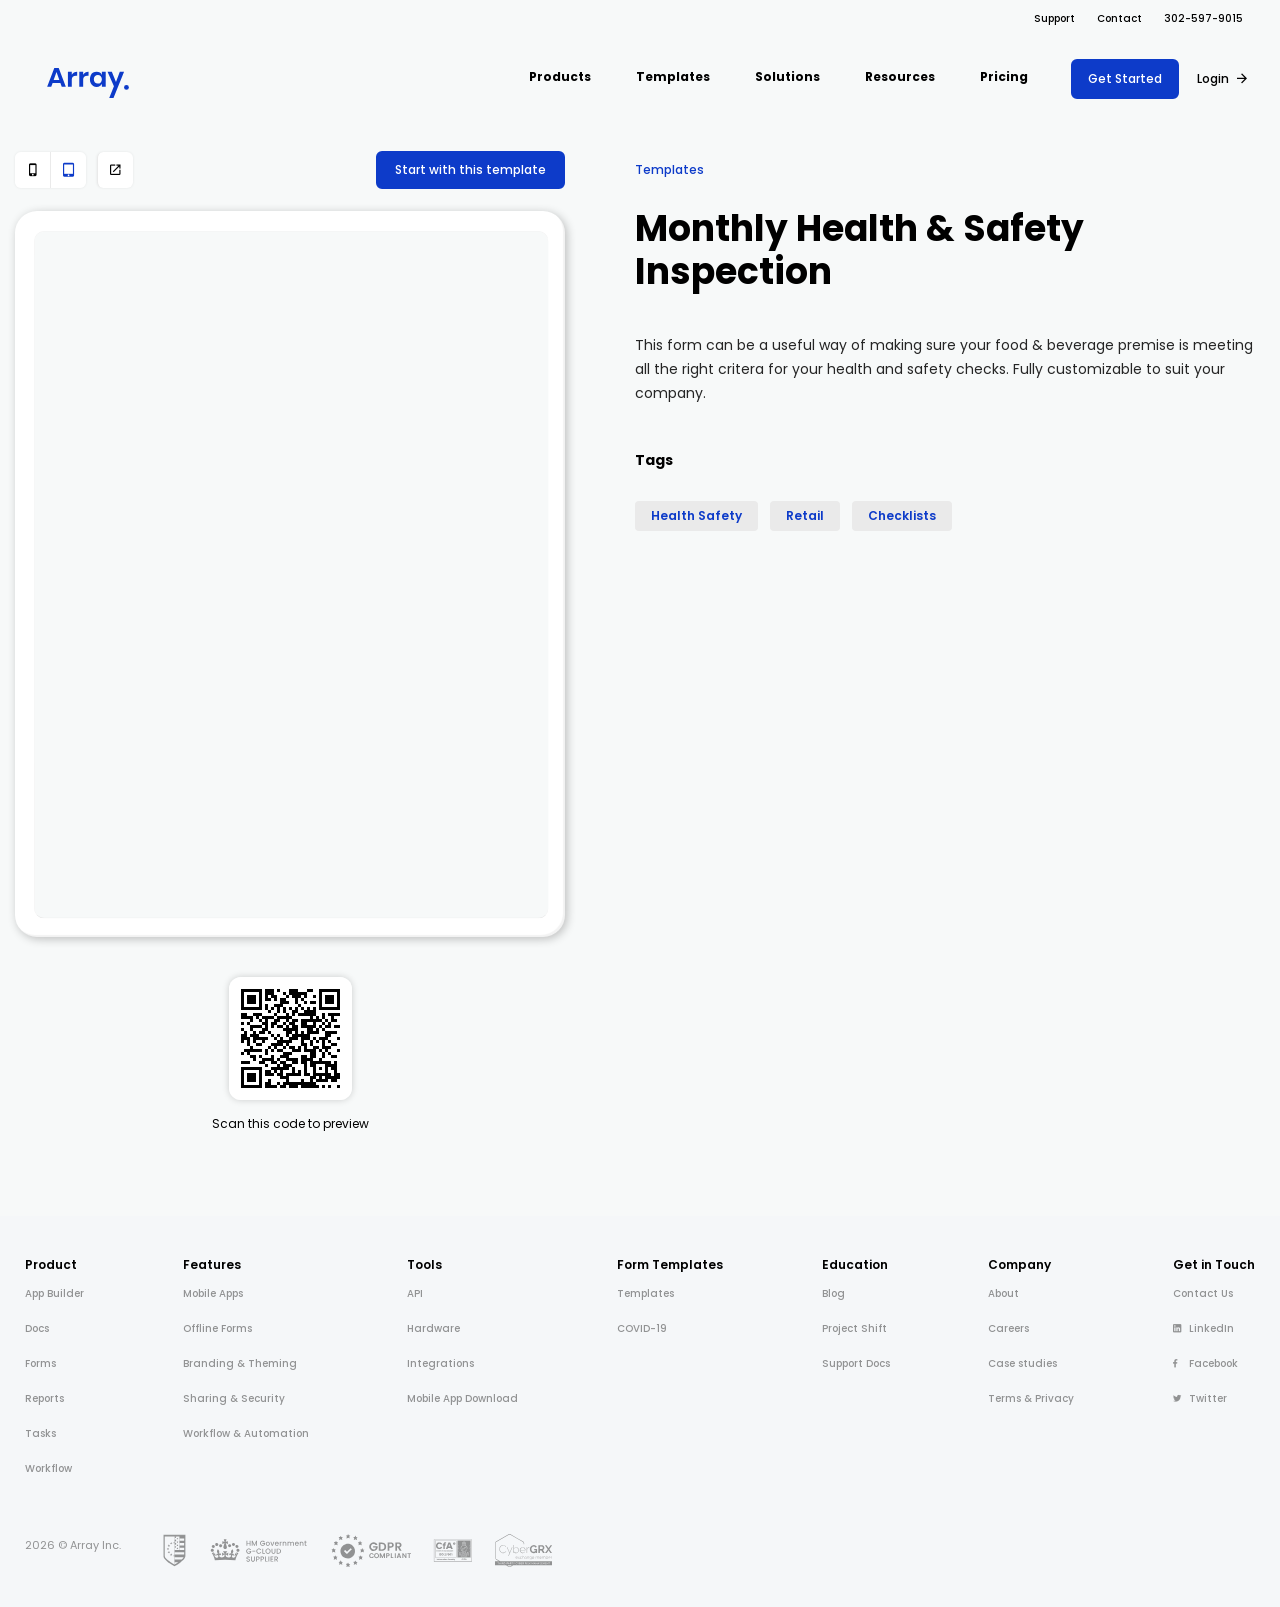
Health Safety (696, 515)
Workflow (48, 1468)
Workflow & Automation (246, 1433)
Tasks (40, 1433)
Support (1054, 18)
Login (1213, 78)
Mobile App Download (462, 1398)
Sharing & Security (234, 1398)
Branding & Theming (240, 1363)
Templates (669, 169)
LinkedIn (1203, 1328)
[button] (560, 78)
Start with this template (470, 169)
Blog (833, 1293)
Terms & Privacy (1031, 1398)
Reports (44, 1398)
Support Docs (856, 1363)
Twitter (1200, 1398)
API (415, 1293)
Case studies (1022, 1363)
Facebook (1205, 1363)
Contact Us (1203, 1293)
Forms (40, 1363)
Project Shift (854, 1328)
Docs (37, 1328)
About (1003, 1293)
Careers (1008, 1328)
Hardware (433, 1328)
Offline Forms (217, 1328)
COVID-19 (642, 1328)
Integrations (440, 1363)
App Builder (54, 1293)
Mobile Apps (213, 1293)
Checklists (902, 515)
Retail (805, 515)
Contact (1119, 18)
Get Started (1125, 78)
